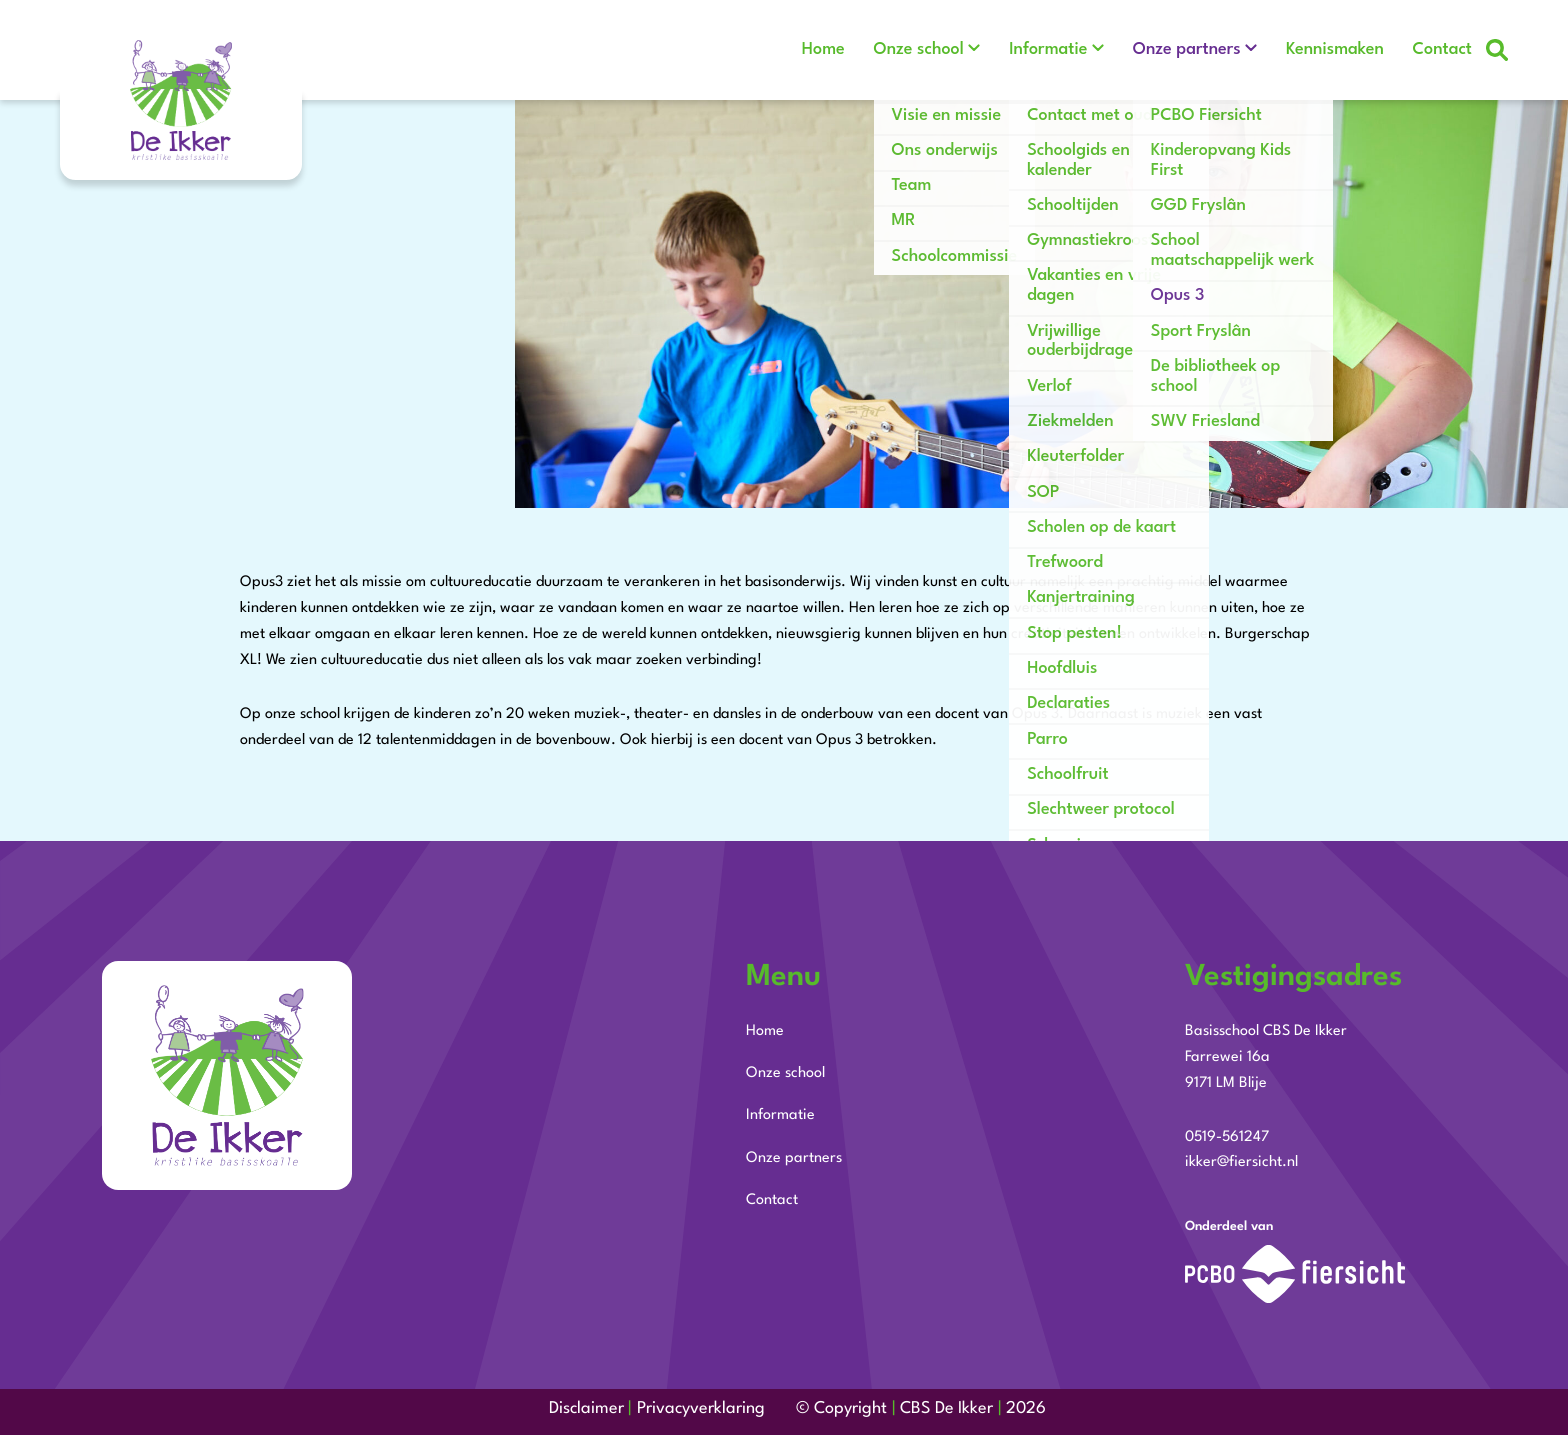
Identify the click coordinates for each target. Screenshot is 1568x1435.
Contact (1442, 49)
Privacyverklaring (701, 1408)
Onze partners (1172, 49)
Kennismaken (1328, 49)
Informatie (1027, 49)
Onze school (890, 49)
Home (787, 49)
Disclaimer (586, 1408)
